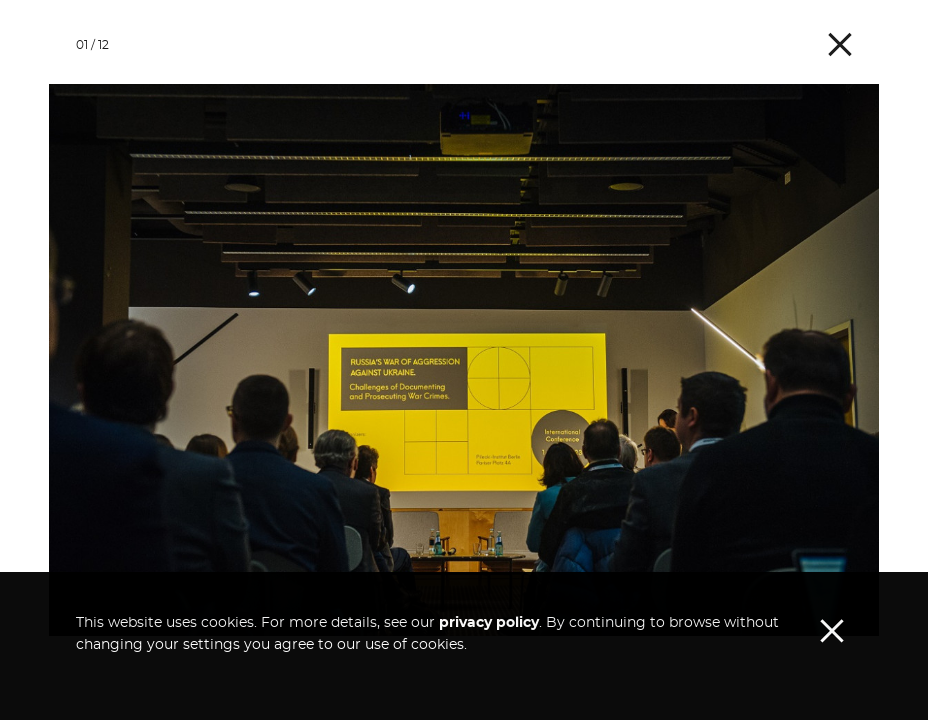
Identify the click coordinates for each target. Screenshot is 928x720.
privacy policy (489, 665)
